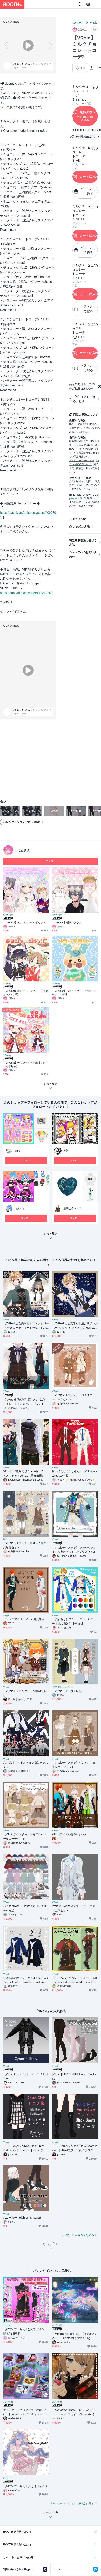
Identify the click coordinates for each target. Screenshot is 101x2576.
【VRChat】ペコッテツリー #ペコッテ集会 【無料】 (74, 992)
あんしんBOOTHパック (81, 460)
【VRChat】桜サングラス (67, 922)
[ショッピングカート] (88, 4)
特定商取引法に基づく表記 (83, 542)
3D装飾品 (8, 915)
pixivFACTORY (77, 498)
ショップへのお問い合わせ (83, 554)
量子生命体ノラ (72, 1208)
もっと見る (50, 1237)
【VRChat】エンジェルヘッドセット (24, 922)
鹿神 (66, 1150)
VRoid (93, 22)
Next (50, 45)
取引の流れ (80, 519)
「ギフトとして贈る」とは (84, 399)
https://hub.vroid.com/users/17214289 (26, 592)
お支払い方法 (81, 526)
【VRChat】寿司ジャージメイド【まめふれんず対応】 (25, 992)
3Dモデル (78, 22)
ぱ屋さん (24, 850)
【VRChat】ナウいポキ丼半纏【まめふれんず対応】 (25, 1064)
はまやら (20, 1208)
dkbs (17, 1150)
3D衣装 (7, 983)
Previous (6, 45)
